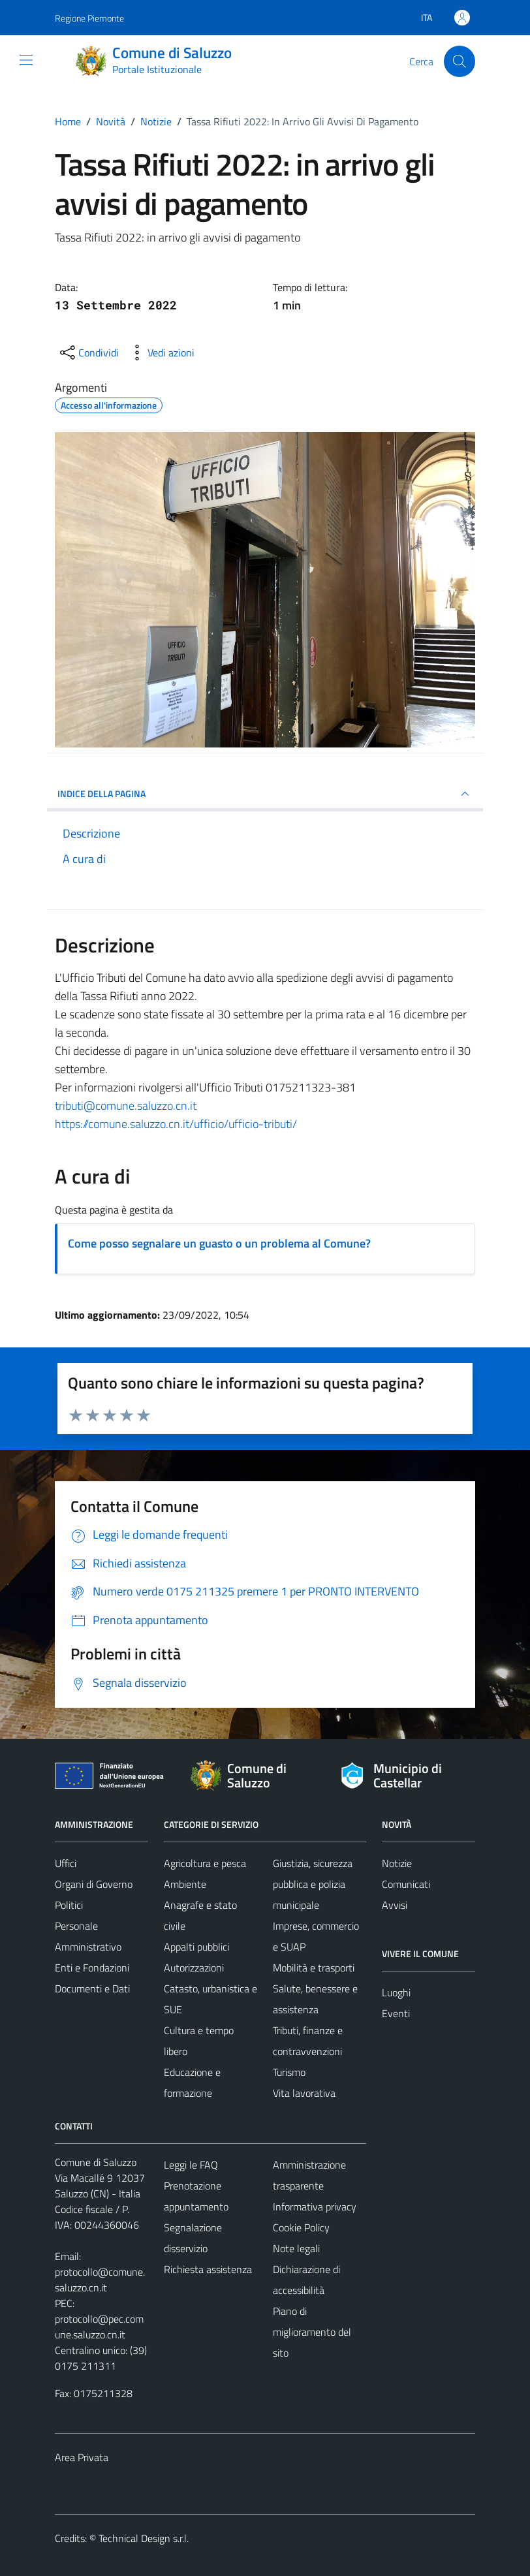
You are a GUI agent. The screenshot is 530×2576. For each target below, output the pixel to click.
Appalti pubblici (196, 1947)
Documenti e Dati (92, 1988)
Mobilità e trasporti (313, 1967)
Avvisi (394, 1905)
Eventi (396, 2013)
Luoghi (396, 1992)
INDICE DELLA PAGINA (265, 794)
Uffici (65, 1863)
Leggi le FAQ (191, 2165)
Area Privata (81, 2457)
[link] (125, 1105)
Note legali (296, 2248)
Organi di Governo (93, 1884)
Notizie (397, 1863)
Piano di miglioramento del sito (312, 2332)
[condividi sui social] (88, 352)
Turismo (289, 2072)
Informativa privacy (314, 2206)
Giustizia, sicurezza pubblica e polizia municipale (312, 1884)
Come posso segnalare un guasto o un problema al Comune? (219, 1243)
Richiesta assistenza (208, 2269)
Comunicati (406, 1884)
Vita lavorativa (304, 2093)
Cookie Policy (301, 2227)
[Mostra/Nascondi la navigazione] (26, 60)
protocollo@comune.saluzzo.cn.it (100, 2279)
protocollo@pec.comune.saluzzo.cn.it (99, 2326)
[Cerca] (459, 61)
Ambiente (185, 1884)
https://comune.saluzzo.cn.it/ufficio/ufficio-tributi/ (176, 1124)
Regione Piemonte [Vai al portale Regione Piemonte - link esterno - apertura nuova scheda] (89, 18)
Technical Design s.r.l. (144, 2538)
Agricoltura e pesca (205, 1863)
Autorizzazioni (194, 1967)
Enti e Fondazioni (92, 1967)
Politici (69, 1905)
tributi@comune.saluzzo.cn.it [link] (125, 1105)
